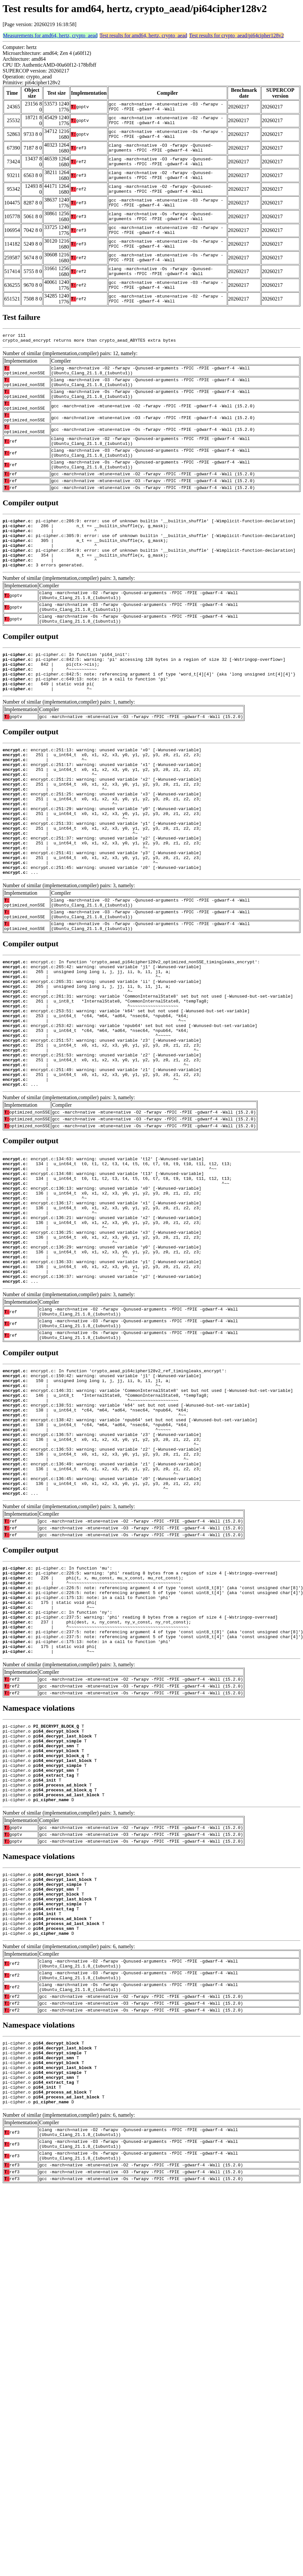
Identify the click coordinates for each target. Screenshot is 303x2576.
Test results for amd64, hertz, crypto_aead (143, 35)
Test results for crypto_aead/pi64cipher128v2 (236, 35)
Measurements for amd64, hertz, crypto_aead (50, 35)
